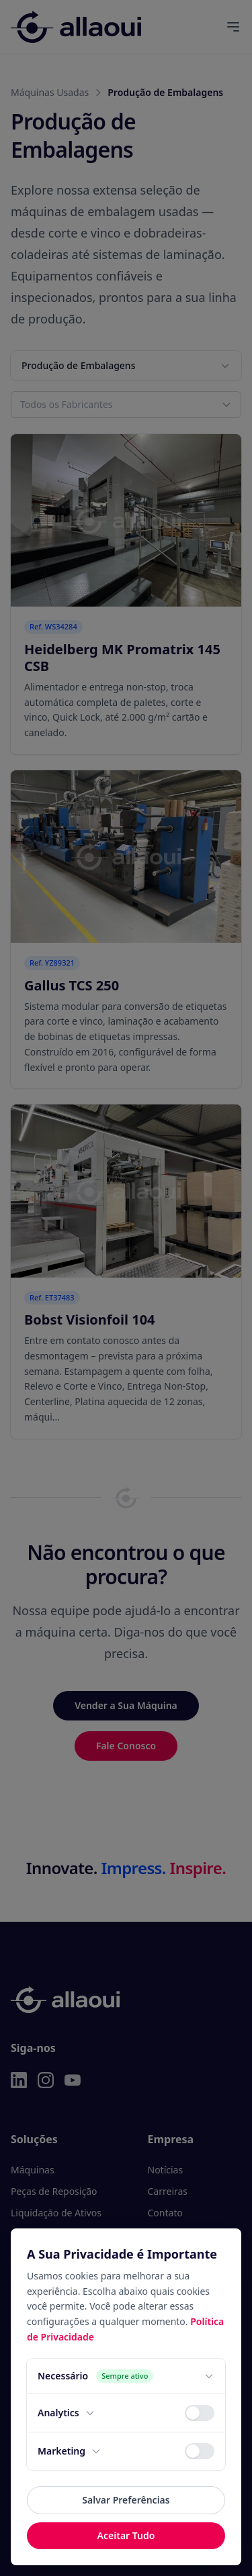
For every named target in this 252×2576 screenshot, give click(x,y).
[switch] (199, 2413)
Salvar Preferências (125, 2499)
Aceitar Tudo (126, 2535)
